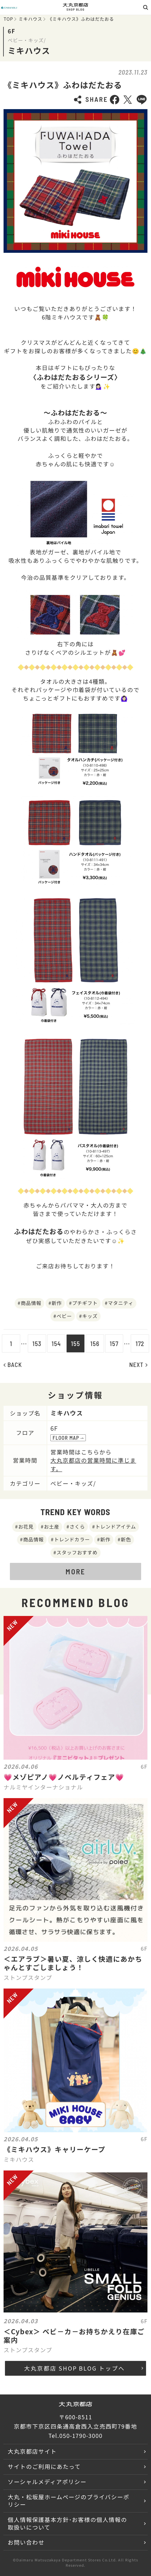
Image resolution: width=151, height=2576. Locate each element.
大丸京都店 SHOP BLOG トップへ (83, 2368)
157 (114, 1343)
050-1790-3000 (81, 2435)
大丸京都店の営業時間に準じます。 (93, 1464)
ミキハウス (30, 18)
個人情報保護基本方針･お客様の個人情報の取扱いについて (67, 2523)
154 (56, 1343)
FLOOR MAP (68, 1438)
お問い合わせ (26, 2542)
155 (75, 1343)
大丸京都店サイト (32, 2451)
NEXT (138, 1364)
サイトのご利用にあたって (44, 2466)
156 (94, 1343)
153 (37, 1343)
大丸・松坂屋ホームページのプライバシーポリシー (68, 2501)
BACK (13, 1364)
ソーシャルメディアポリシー (47, 2482)
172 (140, 1343)
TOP (8, 18)
